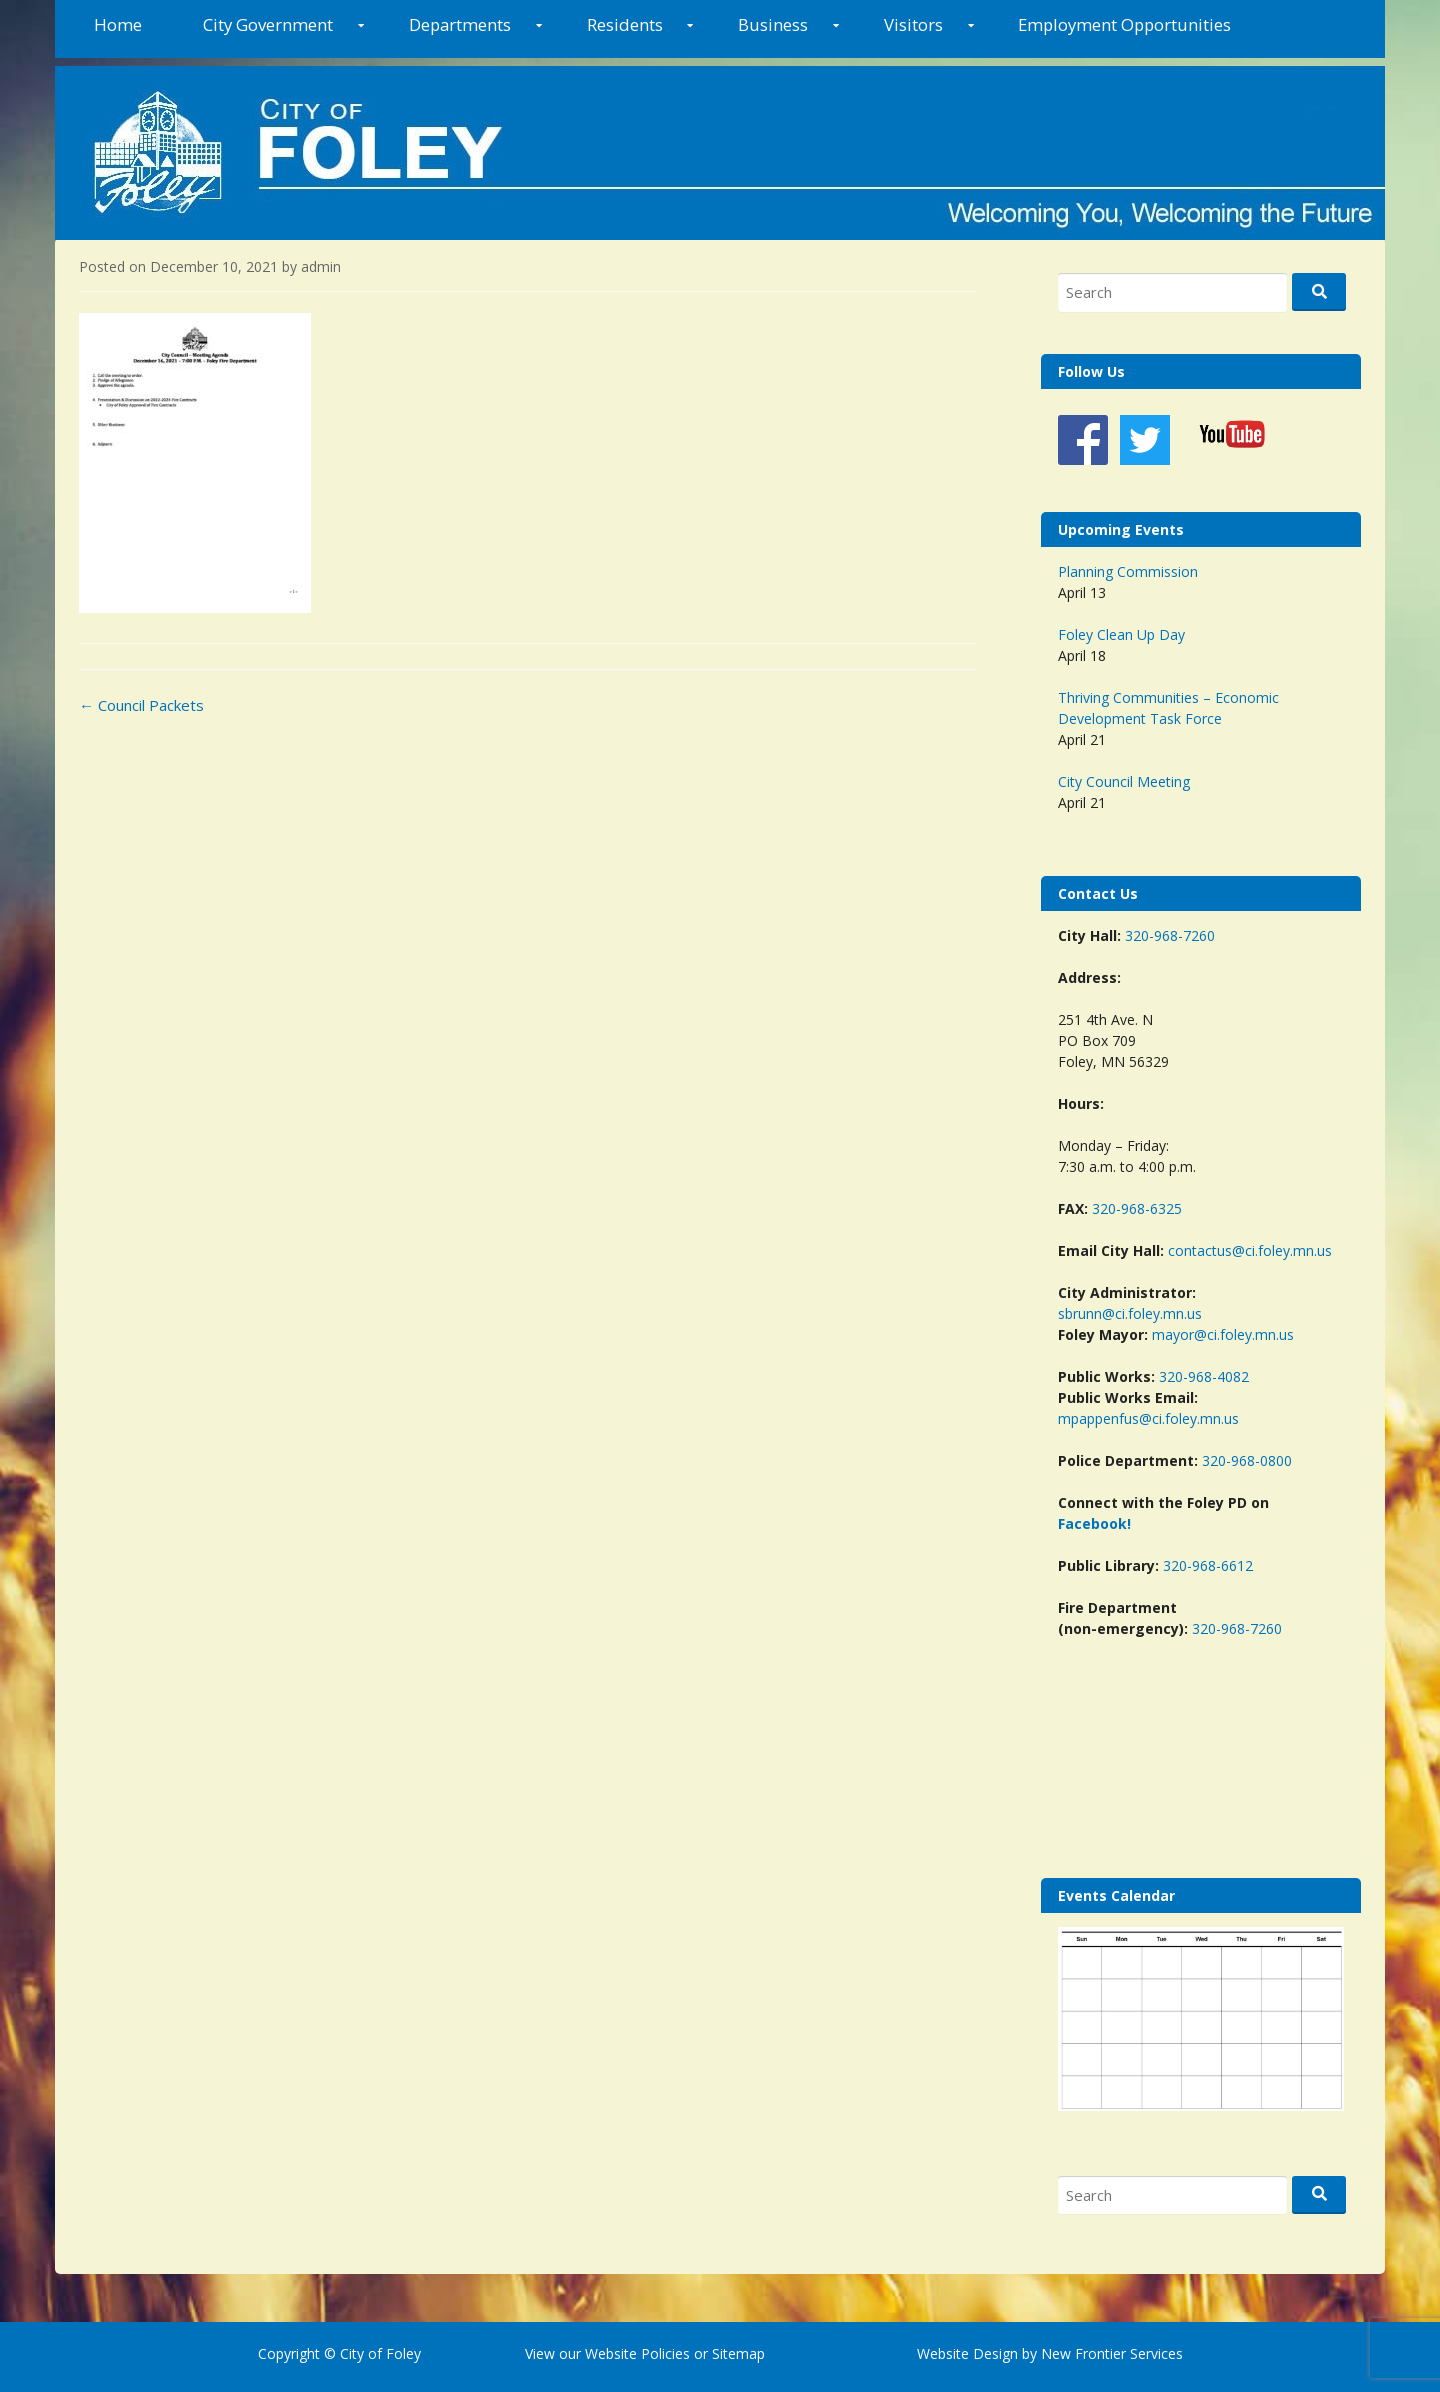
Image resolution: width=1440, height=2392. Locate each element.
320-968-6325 (1137, 1208)
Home (118, 24)
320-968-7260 (1170, 935)
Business (773, 24)
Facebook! (1094, 1523)
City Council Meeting (1124, 781)
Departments (460, 24)
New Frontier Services (1112, 2353)
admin (321, 266)
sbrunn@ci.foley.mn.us (1130, 1313)
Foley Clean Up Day (1121, 634)
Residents (625, 24)
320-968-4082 (1204, 1376)
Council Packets (141, 705)
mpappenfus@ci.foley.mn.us (1148, 1418)
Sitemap (736, 2353)
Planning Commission (1128, 571)
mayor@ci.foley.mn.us (1223, 1334)
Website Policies (637, 2353)
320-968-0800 (1247, 1460)
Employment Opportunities (1124, 24)
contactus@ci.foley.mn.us (1250, 1250)
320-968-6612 (1208, 1565)
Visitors (913, 24)
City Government (268, 24)
